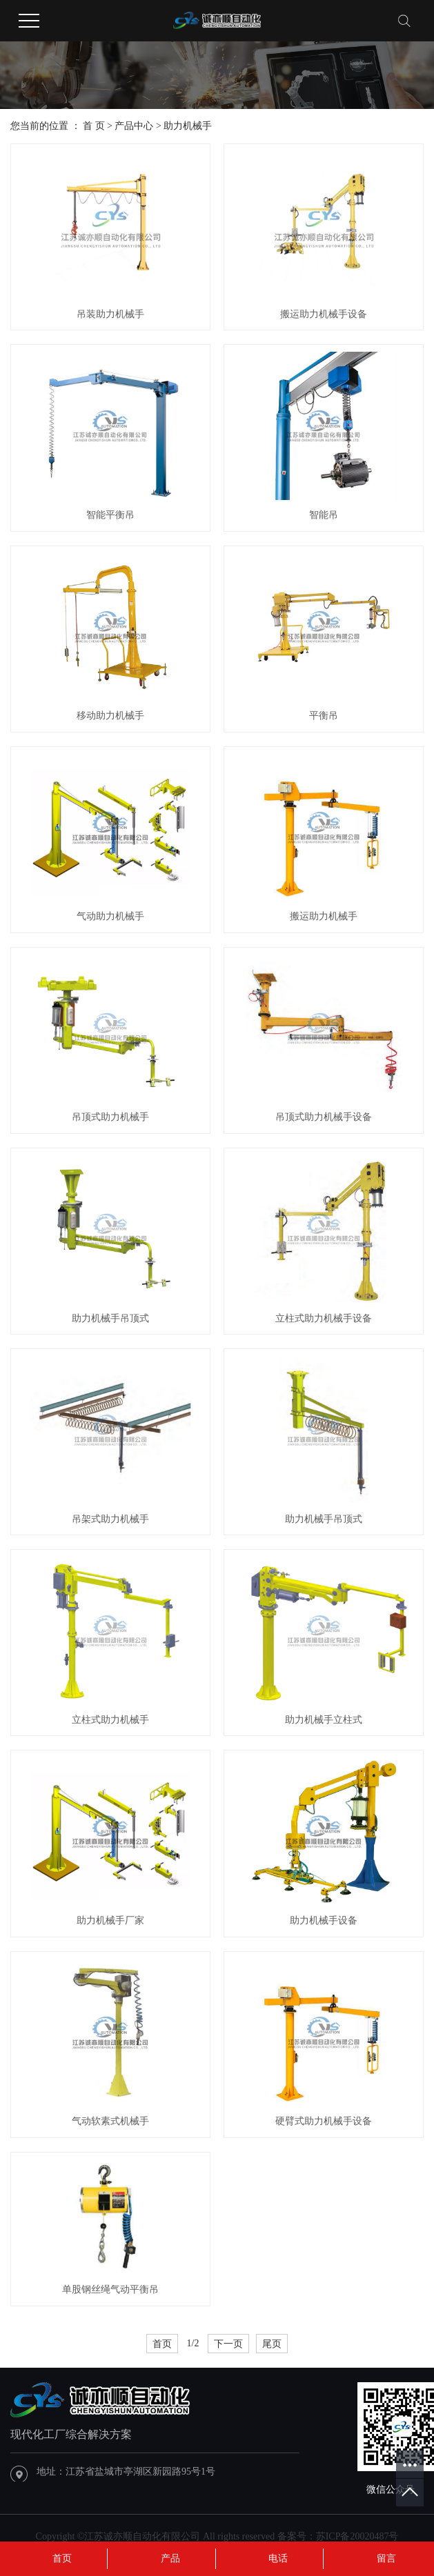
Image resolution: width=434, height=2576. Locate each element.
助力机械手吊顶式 (110, 1318)
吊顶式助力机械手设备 (323, 1117)
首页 (162, 2343)
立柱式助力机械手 (110, 1720)
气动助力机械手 (110, 916)
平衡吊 (323, 715)
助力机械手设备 (323, 1920)
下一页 (228, 2343)
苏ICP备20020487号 (357, 2536)
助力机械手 (188, 126)
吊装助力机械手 (110, 314)
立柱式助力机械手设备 (323, 1318)
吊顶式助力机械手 (110, 1117)
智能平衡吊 (110, 515)
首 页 (94, 126)
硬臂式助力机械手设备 (323, 2121)
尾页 (272, 2343)
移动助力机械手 (110, 715)
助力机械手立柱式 (323, 1720)
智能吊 (323, 515)
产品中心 (134, 126)
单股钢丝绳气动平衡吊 (110, 2289)
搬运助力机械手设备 (323, 314)
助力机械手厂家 (110, 1920)
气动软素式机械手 (110, 2121)
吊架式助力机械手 (110, 1519)
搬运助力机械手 (323, 916)
